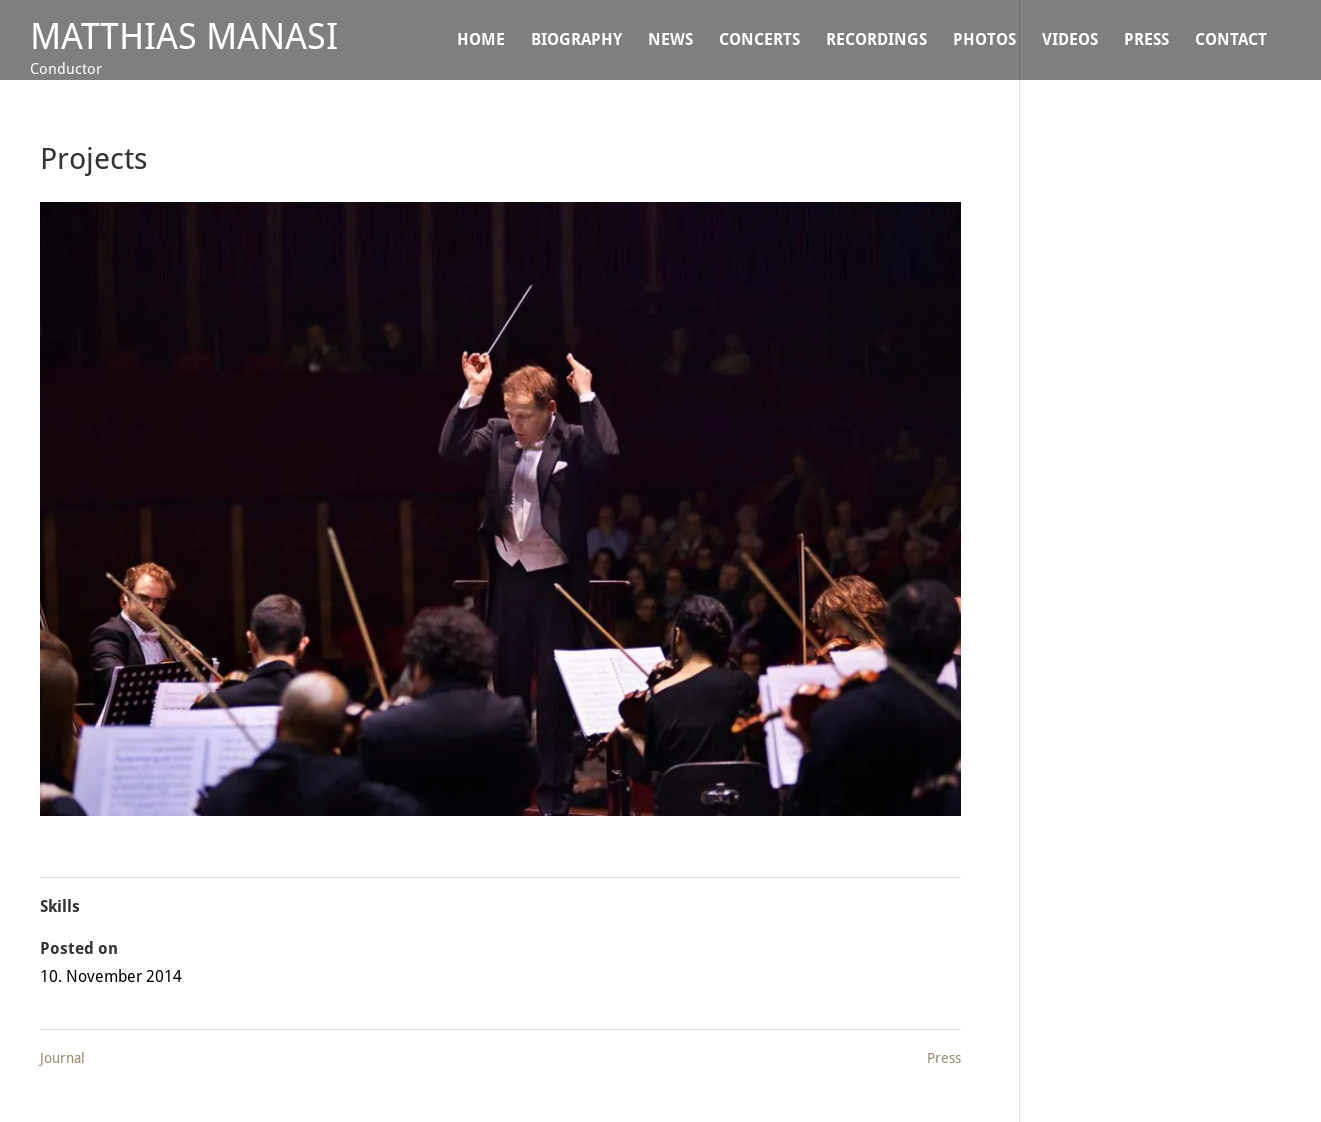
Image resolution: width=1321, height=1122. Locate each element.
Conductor (66, 69)
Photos (984, 41)
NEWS (670, 41)
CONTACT (1231, 41)
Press (1146, 41)
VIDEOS (1070, 41)
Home (481, 41)
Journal (62, 1058)
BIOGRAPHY (576, 41)
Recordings (876, 41)
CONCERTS (759, 41)
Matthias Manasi (184, 36)
